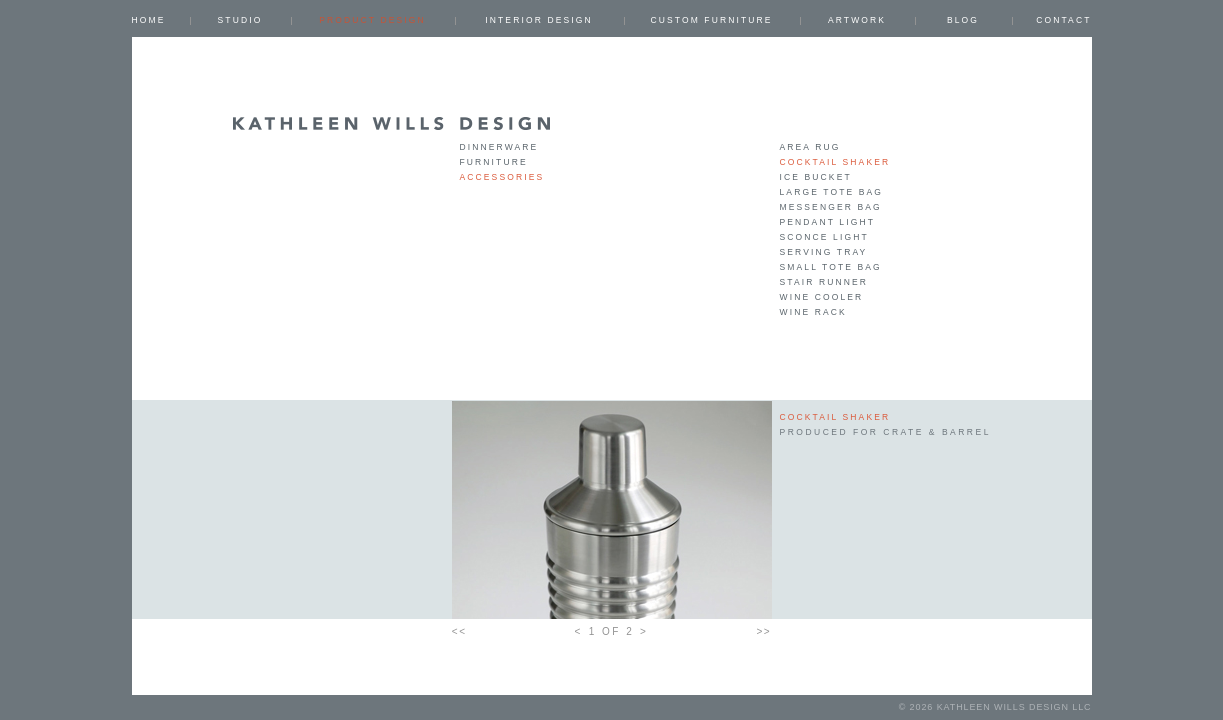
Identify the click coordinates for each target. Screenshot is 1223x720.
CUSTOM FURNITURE (711, 20)
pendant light (827, 222)
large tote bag (832, 192)
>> (764, 631)
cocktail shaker (835, 162)
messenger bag (831, 207)
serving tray (824, 252)
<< (459, 631)
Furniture (494, 162)
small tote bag (831, 267)
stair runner (824, 282)
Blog (963, 20)
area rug (810, 147)
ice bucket (816, 177)
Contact (1063, 20)
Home (149, 20)
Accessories (502, 177)
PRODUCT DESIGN (372, 20)
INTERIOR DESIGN (538, 20)
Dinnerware (499, 147)
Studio (240, 20)
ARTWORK (857, 20)
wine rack (813, 312)
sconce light (824, 237)
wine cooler (822, 297)
